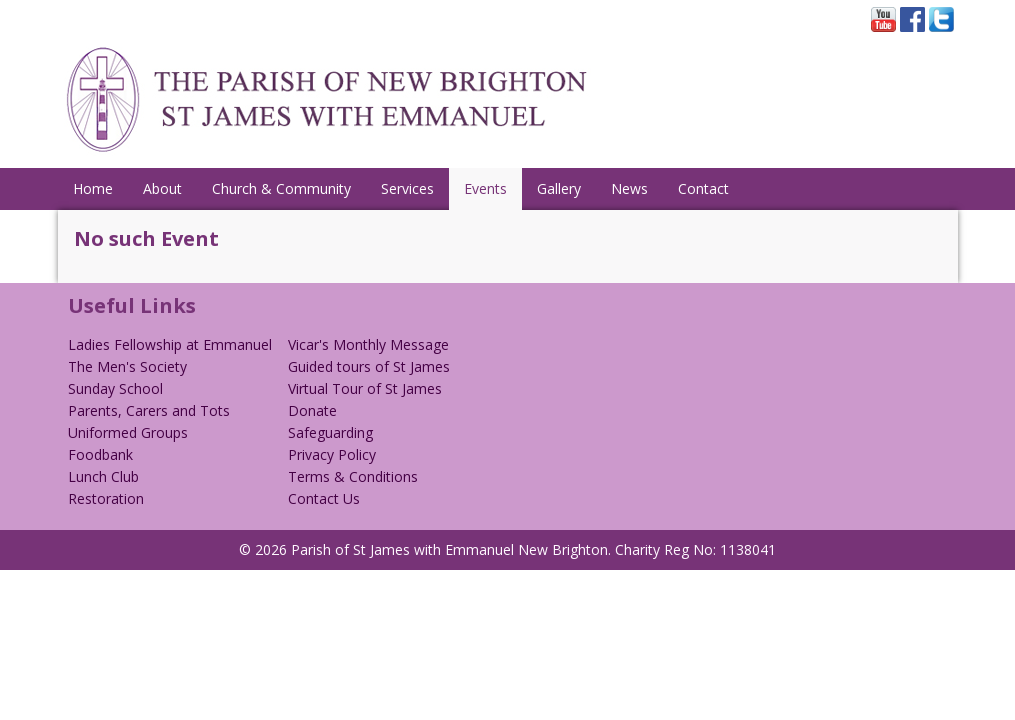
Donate (312, 410)
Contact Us (324, 498)
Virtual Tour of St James (365, 388)
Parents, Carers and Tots (149, 410)
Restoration (106, 498)
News (629, 188)
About (162, 188)
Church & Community (281, 188)
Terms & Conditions (353, 476)
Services (407, 188)
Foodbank (100, 454)
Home (93, 188)
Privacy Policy (332, 454)
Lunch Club (103, 476)
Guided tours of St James (369, 366)
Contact (703, 188)
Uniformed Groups (128, 432)
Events (485, 188)
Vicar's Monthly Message (368, 344)
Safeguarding (330, 432)
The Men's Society (127, 366)
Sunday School (115, 388)
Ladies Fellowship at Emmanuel (170, 344)
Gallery (559, 188)
